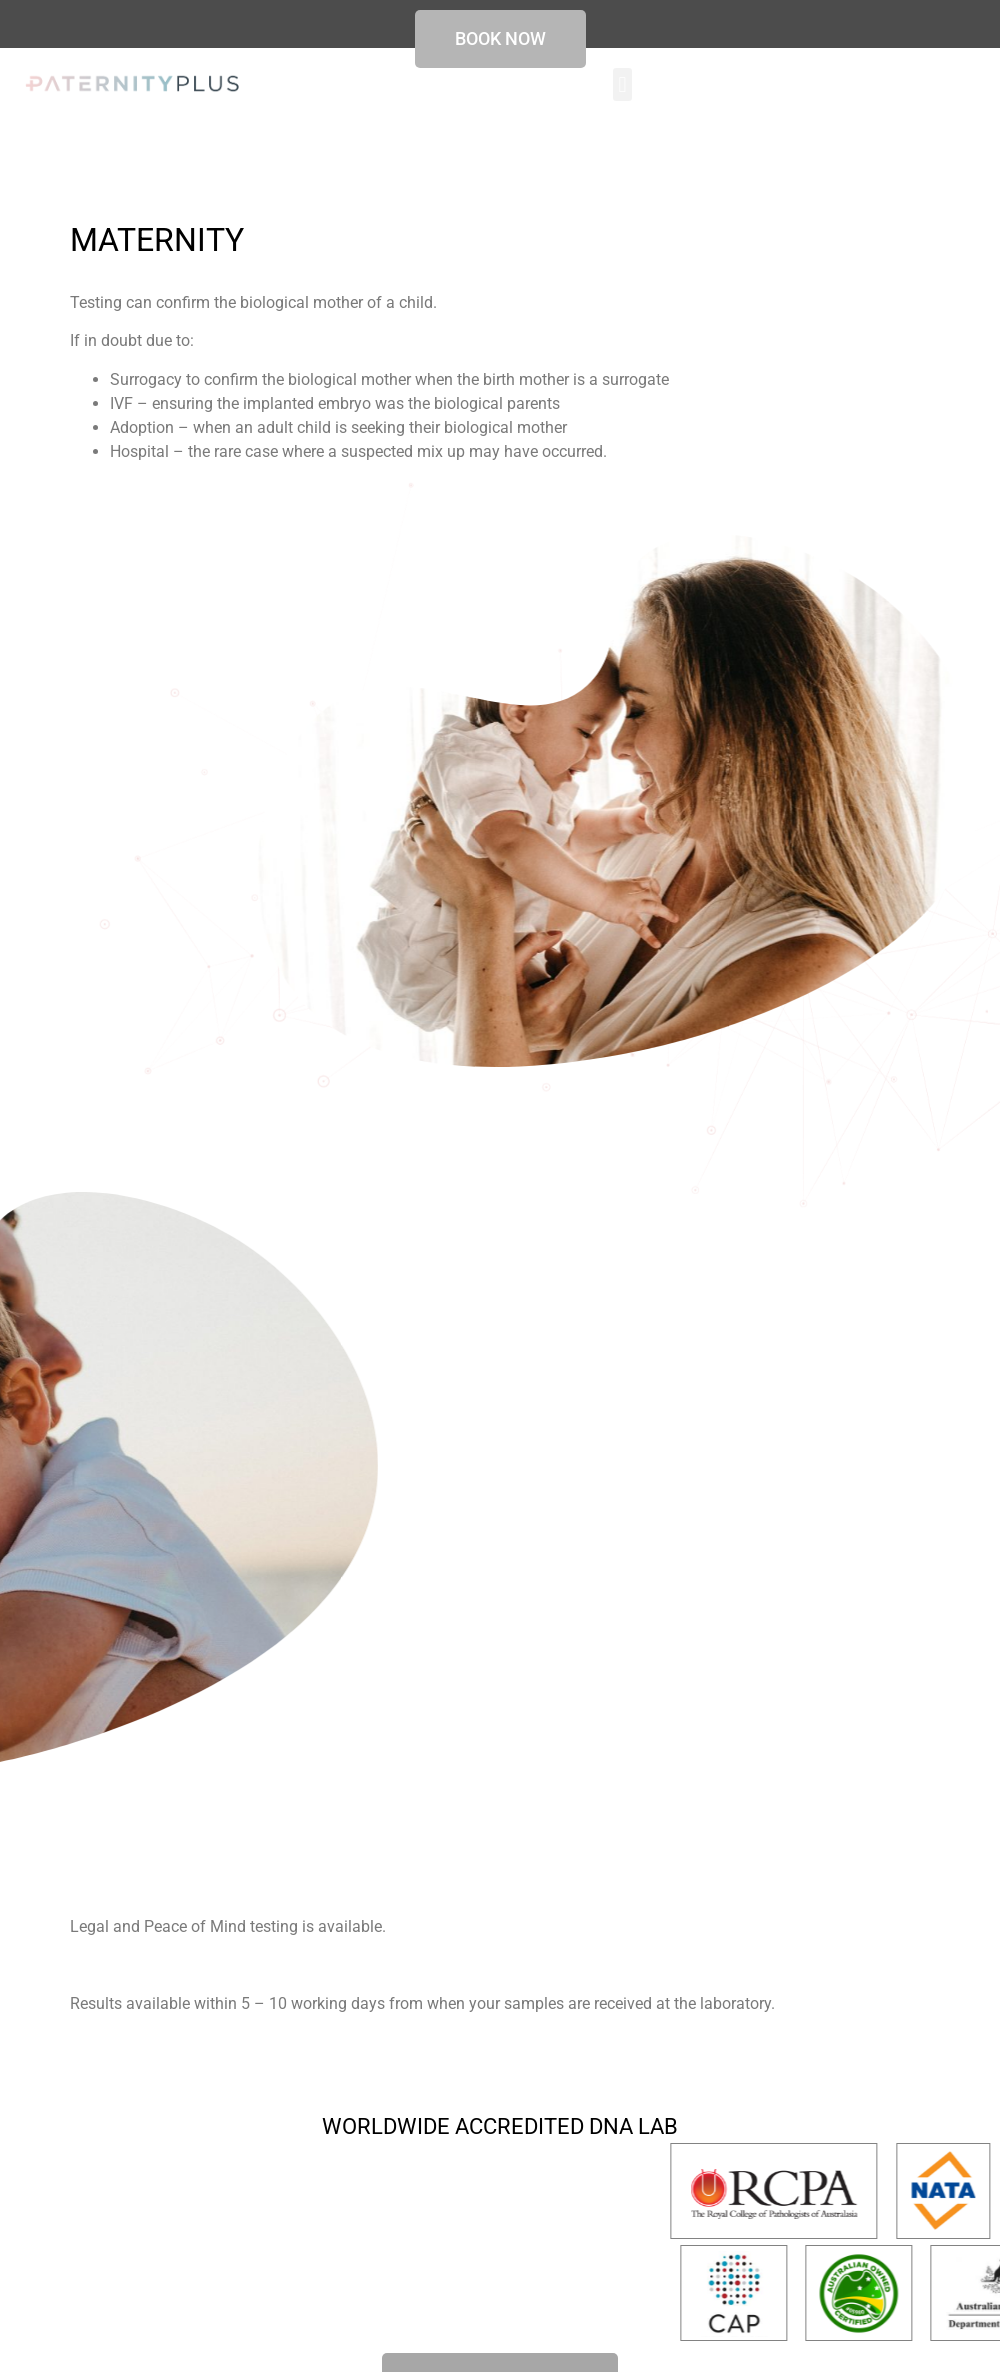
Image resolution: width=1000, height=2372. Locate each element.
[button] (622, 84)
